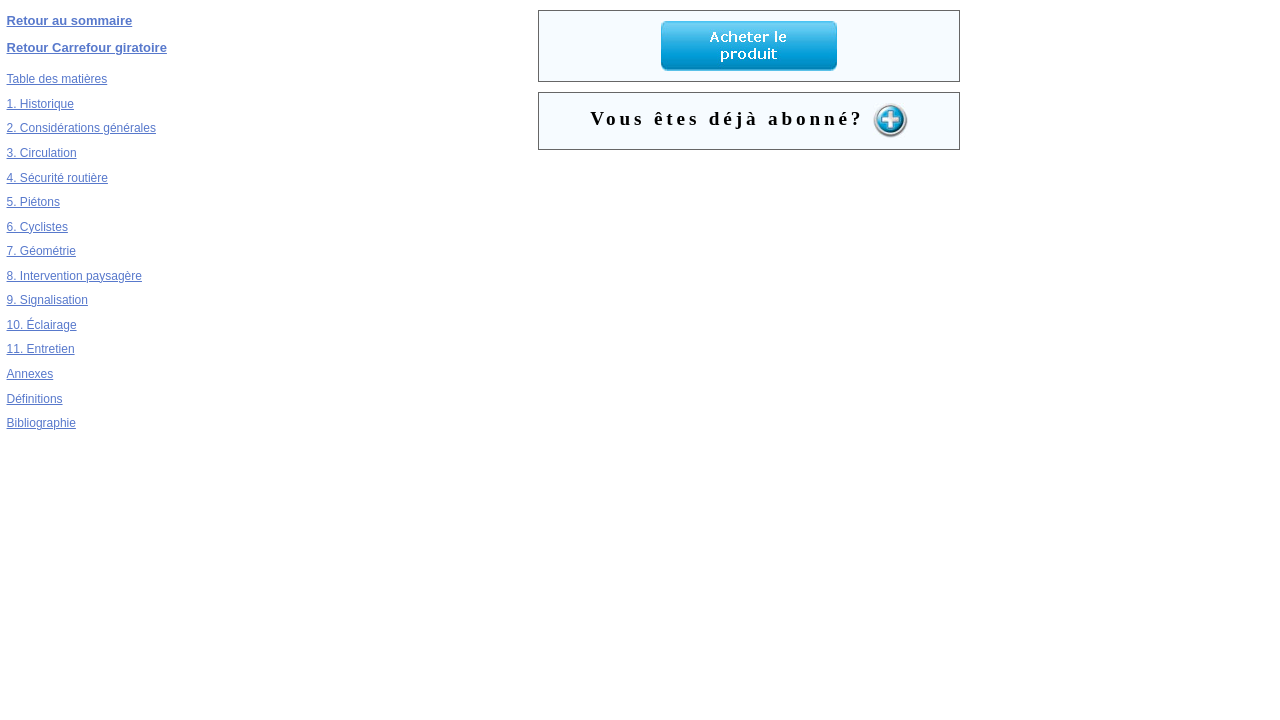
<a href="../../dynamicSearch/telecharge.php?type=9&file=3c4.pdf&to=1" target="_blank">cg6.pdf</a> (749, 360)
